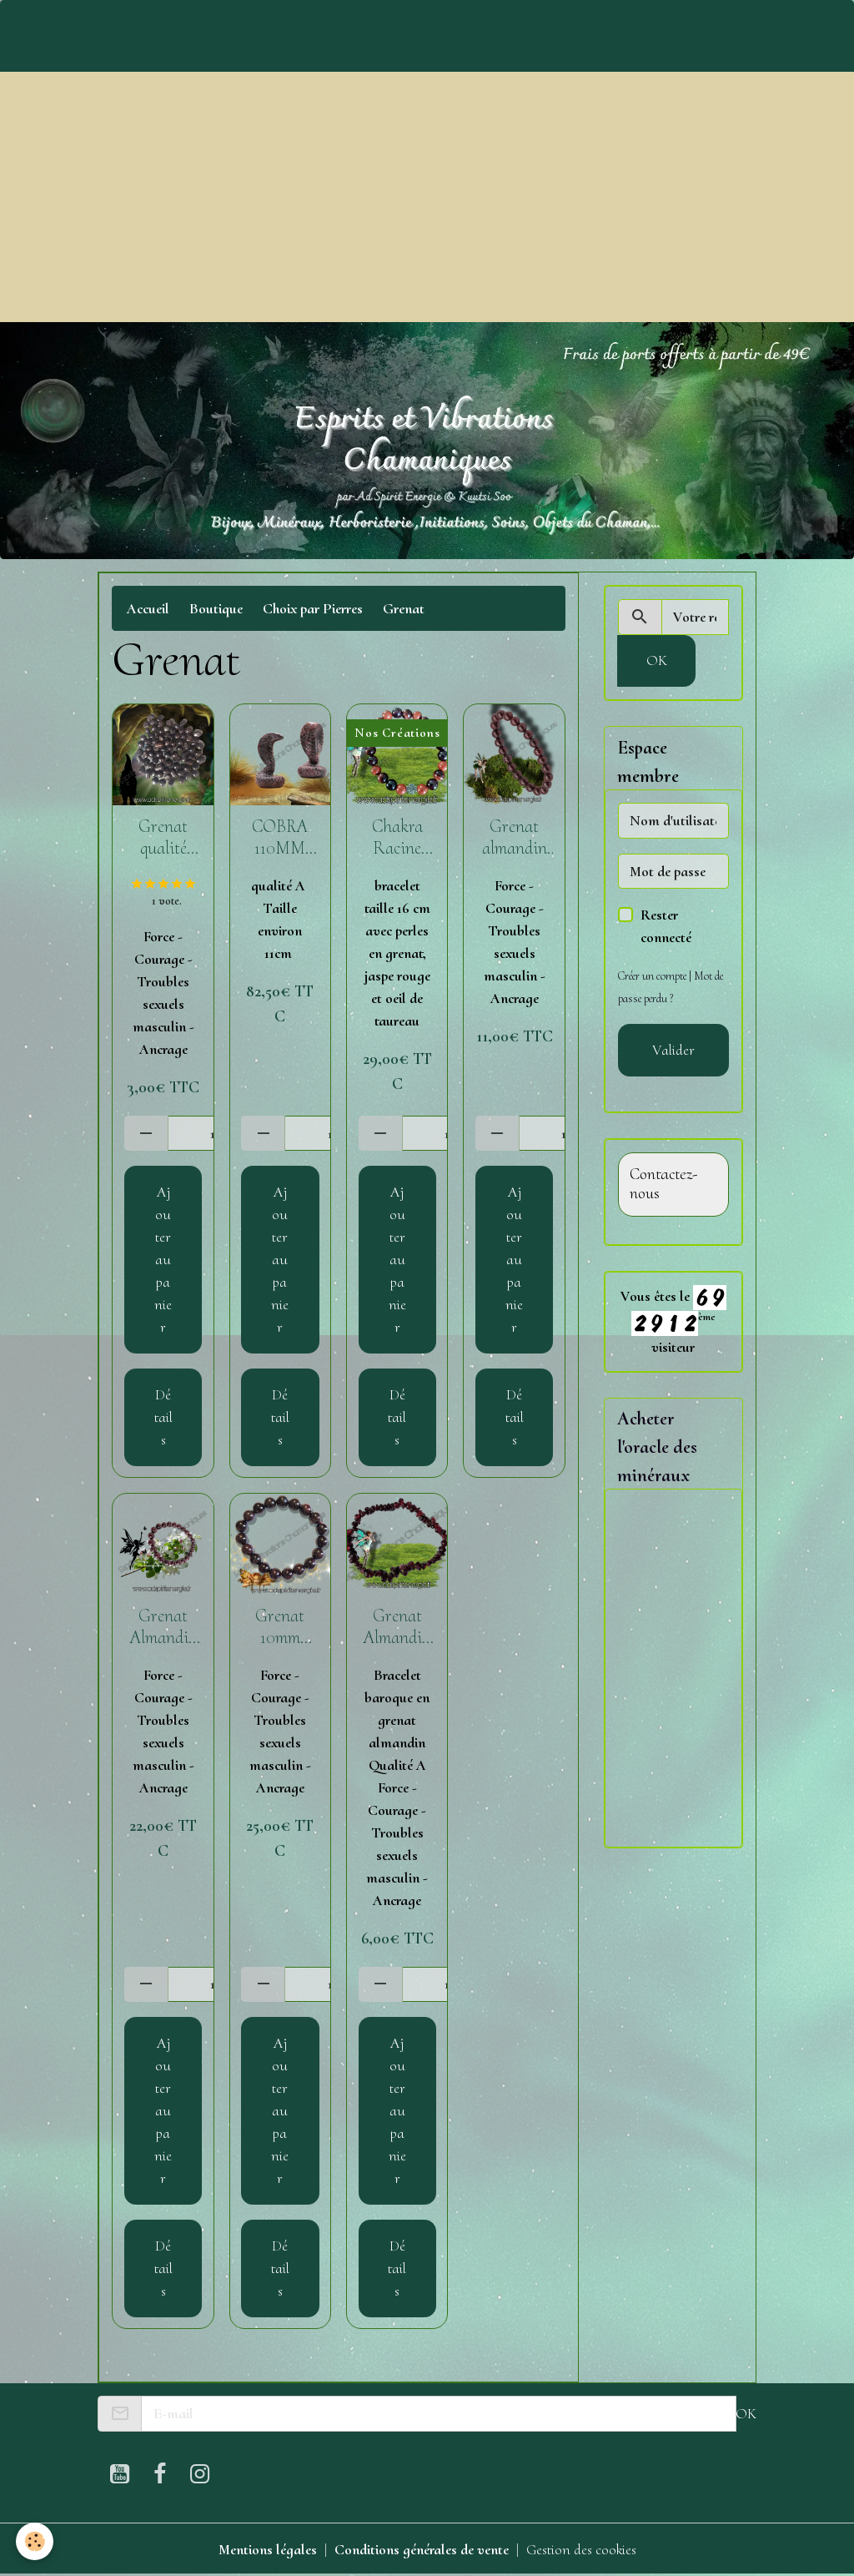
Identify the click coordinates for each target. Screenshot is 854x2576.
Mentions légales (268, 2549)
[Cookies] (35, 2541)
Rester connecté (665, 925)
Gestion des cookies (581, 2549)
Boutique (216, 608)
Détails (163, 1417)
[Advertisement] (427, 197)
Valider (673, 1050)
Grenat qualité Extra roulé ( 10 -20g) (163, 838)
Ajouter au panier (163, 1259)
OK (656, 660)
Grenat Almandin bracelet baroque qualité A (397, 1627)
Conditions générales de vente (421, 2549)
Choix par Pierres (313, 608)
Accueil (148, 608)
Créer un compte (652, 976)
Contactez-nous (663, 1184)
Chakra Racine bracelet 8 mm (397, 838)
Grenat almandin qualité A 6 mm (514, 838)
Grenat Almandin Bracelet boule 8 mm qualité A (163, 1627)
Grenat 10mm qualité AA (280, 1627)
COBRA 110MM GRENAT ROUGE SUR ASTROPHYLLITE (280, 838)
